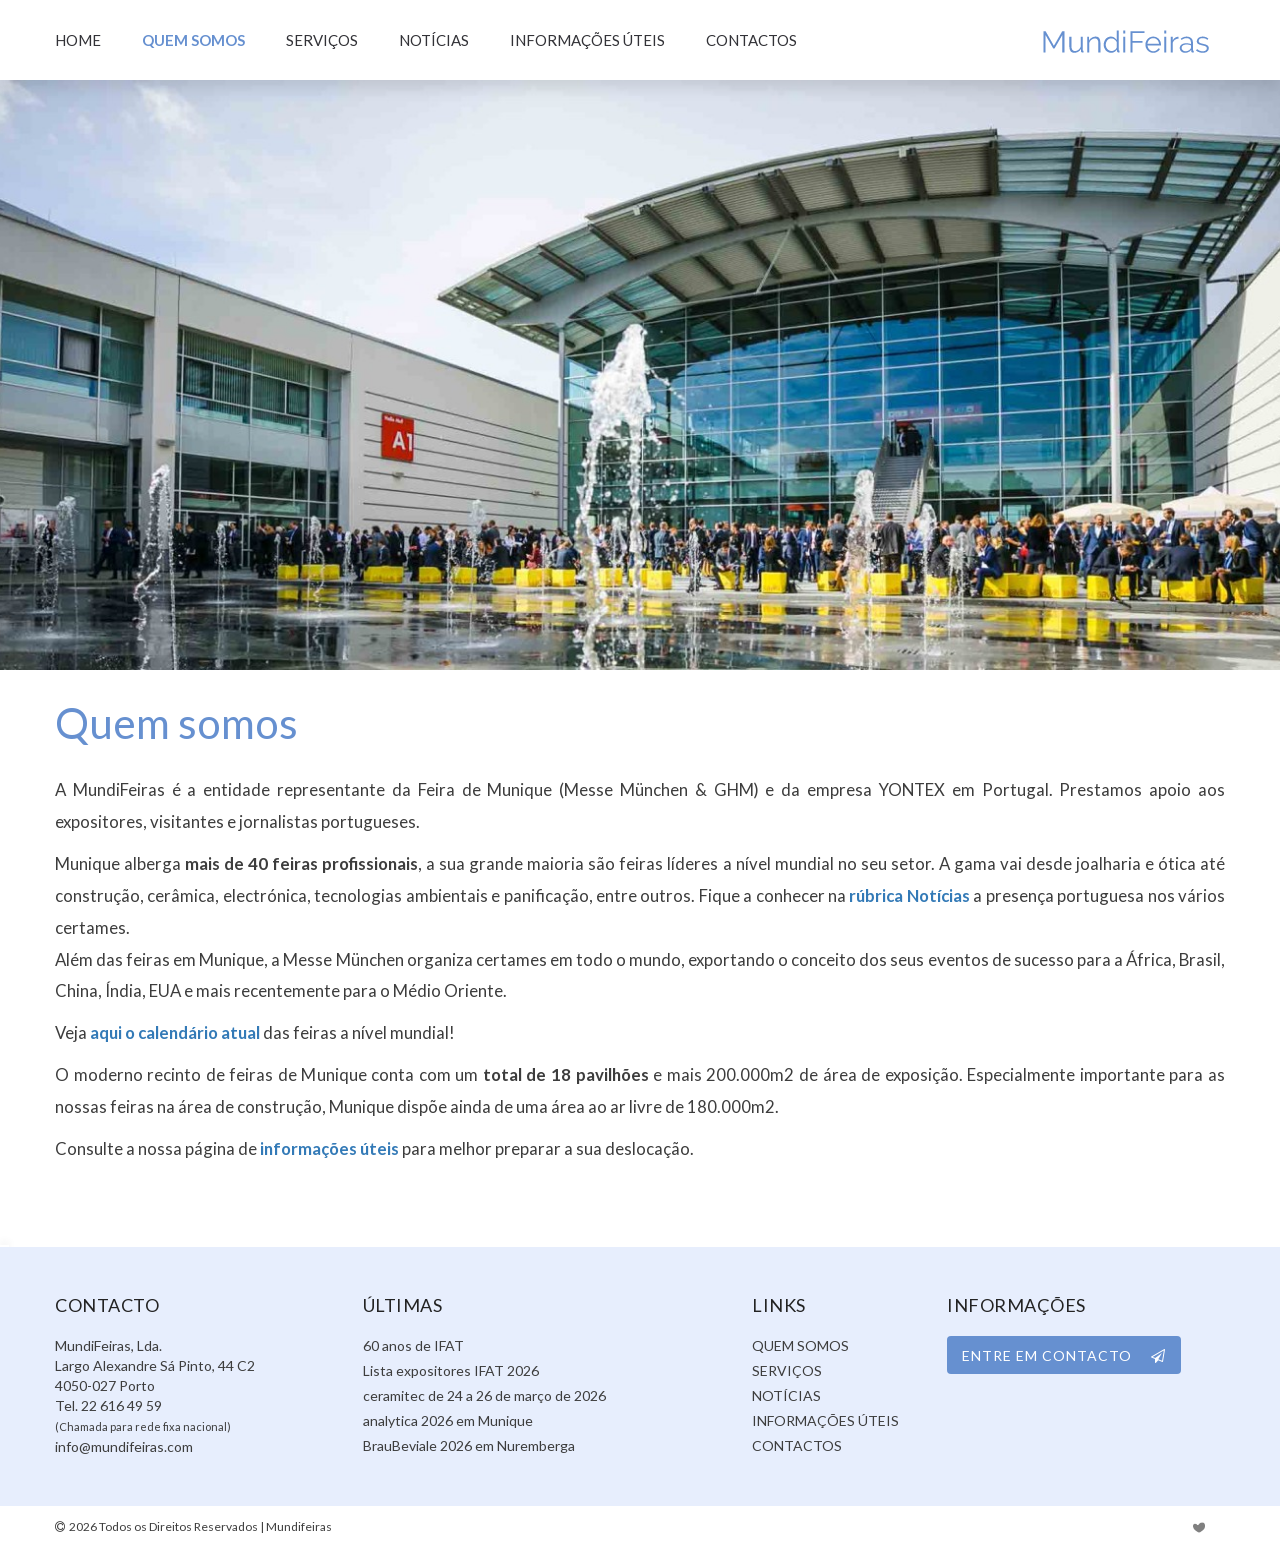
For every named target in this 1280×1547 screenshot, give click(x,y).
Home (78, 40)
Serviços (322, 40)
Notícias (434, 40)
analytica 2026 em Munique (448, 1420)
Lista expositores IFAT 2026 (451, 1370)
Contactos (751, 40)
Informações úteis (587, 40)
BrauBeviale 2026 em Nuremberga (469, 1445)
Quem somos (193, 40)
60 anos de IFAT (413, 1345)
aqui (106, 1032)
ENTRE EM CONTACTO (1064, 1355)
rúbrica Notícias (909, 895)
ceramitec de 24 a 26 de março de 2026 (484, 1395)
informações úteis (329, 1148)
